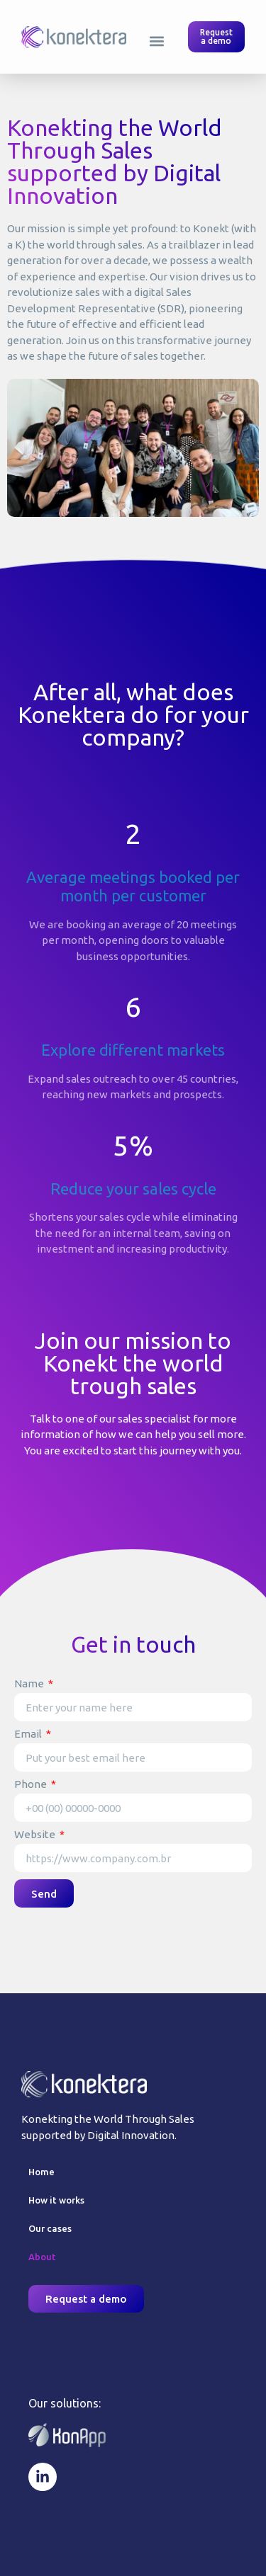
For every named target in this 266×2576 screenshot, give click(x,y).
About (42, 2257)
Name (30, 1683)
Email (29, 1734)
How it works (56, 2200)
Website (35, 1834)
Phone (31, 1784)
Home (41, 2172)
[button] (157, 40)
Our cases (50, 2228)
